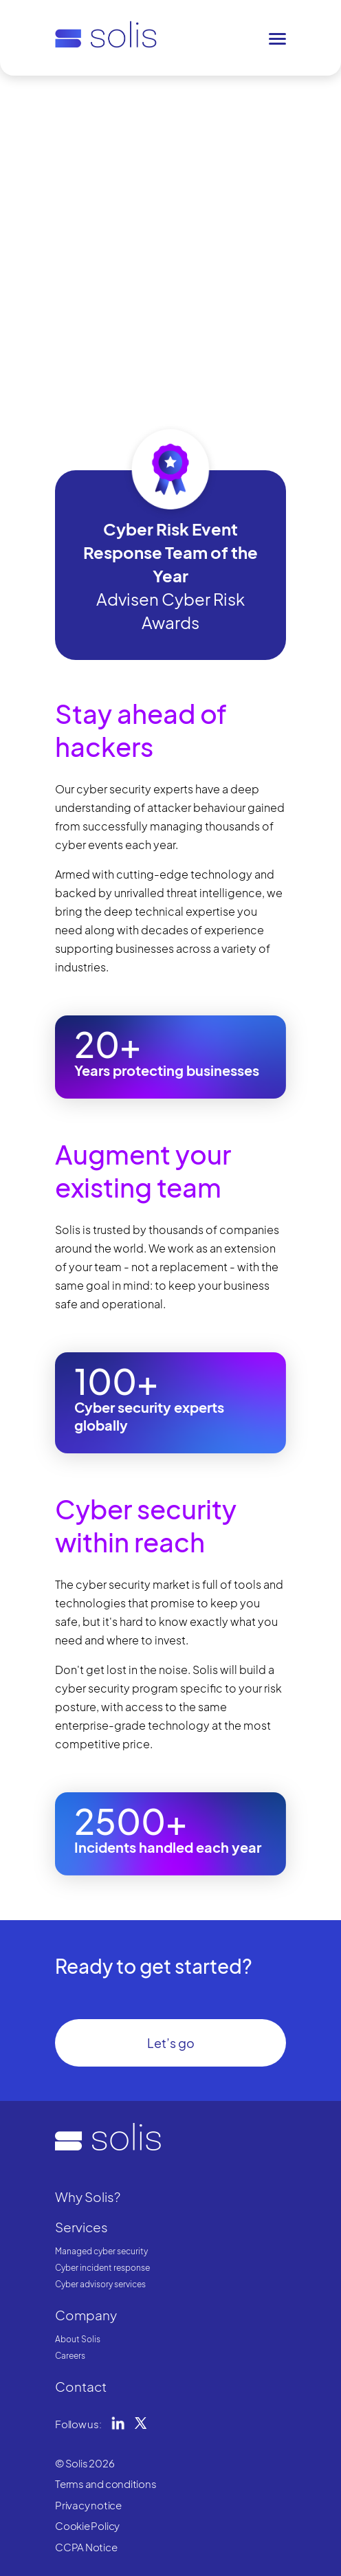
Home (67, 98)
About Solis (77, 2339)
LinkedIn (118, 2423)
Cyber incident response (102, 2268)
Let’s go (171, 2043)
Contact (81, 2386)
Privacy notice (88, 2504)
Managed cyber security (101, 2251)
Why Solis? (112, 98)
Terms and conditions (106, 2483)
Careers (70, 2356)
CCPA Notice (86, 2546)
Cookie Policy (87, 2525)
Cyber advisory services (100, 2284)
